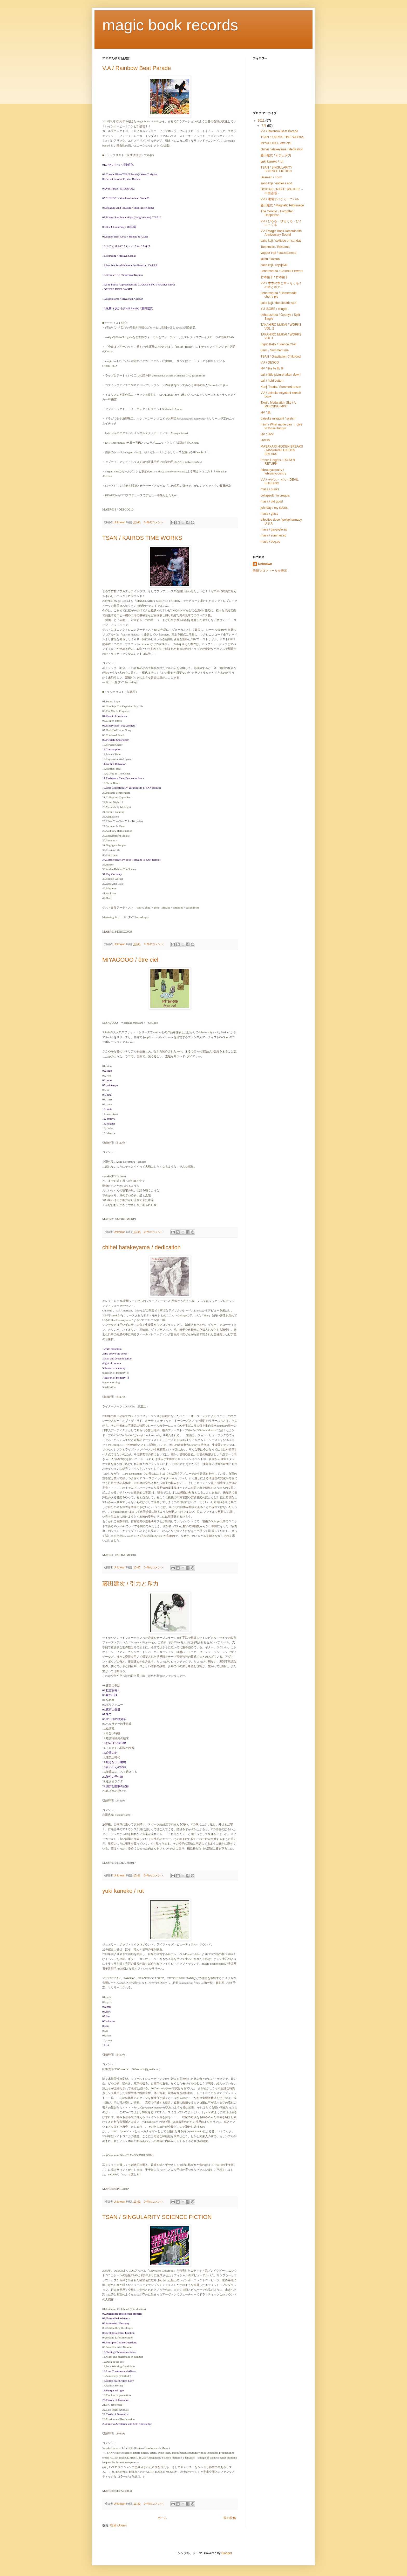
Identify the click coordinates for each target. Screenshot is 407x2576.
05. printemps (110, 1085)
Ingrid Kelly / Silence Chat (278, 344)
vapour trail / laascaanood (278, 253)
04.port (106, 2011)
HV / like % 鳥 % (272, 368)
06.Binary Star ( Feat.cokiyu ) (119, 725)
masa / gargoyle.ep (274, 529)
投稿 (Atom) (118, 2525)
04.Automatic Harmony (115, 2323)
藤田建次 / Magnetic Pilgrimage (282, 205)
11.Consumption (111, 749)
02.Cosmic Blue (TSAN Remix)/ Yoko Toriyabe (129, 174)
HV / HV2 (267, 434)
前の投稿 (229, 2518)
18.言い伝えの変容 (114, 1767)
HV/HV (265, 440)
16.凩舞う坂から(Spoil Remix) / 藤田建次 (127, 308)
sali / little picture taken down (280, 374)
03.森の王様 (109, 1695)
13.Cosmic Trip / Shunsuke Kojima (122, 274)
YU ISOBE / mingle (274, 309)
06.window (108, 2021)
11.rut (105, 2045)
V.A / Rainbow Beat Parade (136, 68)
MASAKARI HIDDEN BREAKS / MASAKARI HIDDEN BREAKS (282, 450)
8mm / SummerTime (275, 350)
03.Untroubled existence (116, 2318)
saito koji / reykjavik (274, 265)
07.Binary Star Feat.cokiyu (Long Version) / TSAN (131, 217)
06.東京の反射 (111, 1709)
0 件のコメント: (154, 522)
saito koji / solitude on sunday (281, 240)
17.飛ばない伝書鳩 (114, 1762)
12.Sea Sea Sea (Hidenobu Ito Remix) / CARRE (130, 265)
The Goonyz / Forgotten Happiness (277, 213)
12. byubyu (108, 1118)
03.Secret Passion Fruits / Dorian (121, 178)
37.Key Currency (112, 874)
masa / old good (272, 501)
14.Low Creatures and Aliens (118, 2371)
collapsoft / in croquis (275, 495)
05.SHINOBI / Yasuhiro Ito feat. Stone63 (126, 198)
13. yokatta (108, 1123)
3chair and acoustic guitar (117, 1358)
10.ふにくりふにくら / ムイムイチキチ (126, 246)
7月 (264, 126)
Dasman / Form (271, 177)
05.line (106, 2016)
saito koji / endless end (276, 183)
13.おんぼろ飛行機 (114, 1742)
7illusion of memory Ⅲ (115, 1377)
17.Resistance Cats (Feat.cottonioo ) (123, 778)
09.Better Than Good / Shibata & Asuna (125, 236)
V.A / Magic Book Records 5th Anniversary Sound (281, 232)
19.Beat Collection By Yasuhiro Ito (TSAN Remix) (131, 787)
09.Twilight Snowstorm (115, 739)
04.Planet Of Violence (114, 715)
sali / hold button (272, 380)
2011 (262, 120)
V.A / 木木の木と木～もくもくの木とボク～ (281, 285)
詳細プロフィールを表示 (270, 571)
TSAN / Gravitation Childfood (282, 356)
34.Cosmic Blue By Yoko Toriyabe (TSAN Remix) (131, 859)
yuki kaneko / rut (123, 1891)
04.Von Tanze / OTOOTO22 (118, 188)
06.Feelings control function (118, 2332)
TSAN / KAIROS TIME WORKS (142, 538)
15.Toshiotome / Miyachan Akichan (122, 298)
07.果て (107, 1714)
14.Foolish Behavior (114, 763)
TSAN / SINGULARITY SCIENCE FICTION (157, 2217)
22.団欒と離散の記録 (115, 1786)
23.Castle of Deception (115, 2414)
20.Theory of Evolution (115, 2400)
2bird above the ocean (114, 1353)
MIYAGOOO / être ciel (130, 960)
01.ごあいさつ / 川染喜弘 (118, 164)
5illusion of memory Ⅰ (115, 1368)
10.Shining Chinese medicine (119, 2352)
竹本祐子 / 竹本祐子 (274, 277)
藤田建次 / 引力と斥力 (130, 1583)
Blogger (226, 2553)
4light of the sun (111, 1363)
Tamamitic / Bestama (275, 247)
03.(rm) (106, 2006)
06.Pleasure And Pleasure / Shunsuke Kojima (128, 207)
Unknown (265, 564)
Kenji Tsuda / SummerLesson (281, 387)
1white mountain (111, 1348)
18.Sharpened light (113, 2390)
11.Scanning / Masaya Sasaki (119, 255)
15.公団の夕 (109, 1752)
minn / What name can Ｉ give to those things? (281, 426)
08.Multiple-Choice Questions (119, 2342)
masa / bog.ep (270, 541)
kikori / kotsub (270, 259)
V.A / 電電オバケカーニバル (280, 199)
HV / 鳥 (266, 412)
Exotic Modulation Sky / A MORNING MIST (278, 404)
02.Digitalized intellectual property (122, 2313)
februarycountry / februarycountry (273, 471)
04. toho (107, 1080)
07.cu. (105, 2025)
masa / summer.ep (273, 535)
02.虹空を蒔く (111, 1690)
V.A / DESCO (270, 362)
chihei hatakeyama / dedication (141, 1247)
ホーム (162, 2518)
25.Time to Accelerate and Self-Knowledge (127, 2423)
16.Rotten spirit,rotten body (118, 2380)
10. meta (107, 1109)
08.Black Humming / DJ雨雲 (119, 226)
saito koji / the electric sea (278, 303)
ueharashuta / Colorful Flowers (282, 271)
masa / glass (269, 513)
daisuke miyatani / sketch (278, 418)
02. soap (107, 1070)
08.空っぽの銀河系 (114, 1719)
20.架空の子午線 (112, 1776)
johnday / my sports (274, 507)
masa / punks (270, 489)
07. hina (106, 1094)
